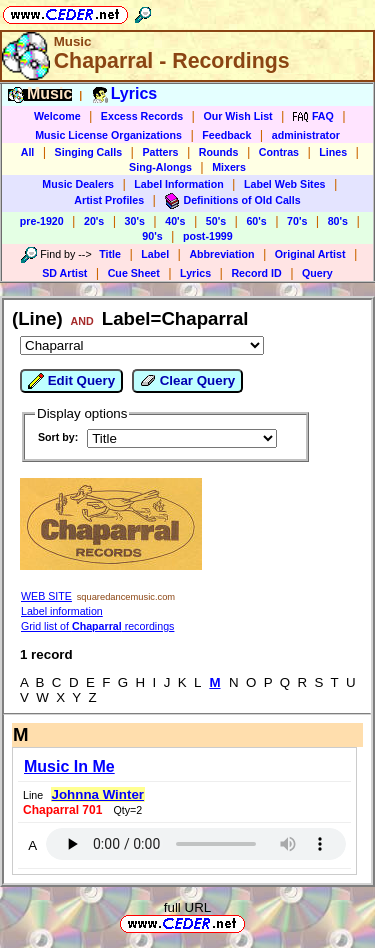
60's (256, 221)
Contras (279, 152)
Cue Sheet (134, 273)
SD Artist (64, 273)
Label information (62, 611)
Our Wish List (237, 116)
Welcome (57, 116)
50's (216, 221)
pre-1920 (42, 221)
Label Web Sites (285, 184)
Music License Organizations (108, 135)
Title (110, 254)
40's (175, 221)
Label (155, 254)
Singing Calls (89, 152)
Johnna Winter (98, 794)
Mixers (229, 167)
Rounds (219, 152)
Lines (333, 152)
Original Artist (310, 254)
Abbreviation (221, 254)
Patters (160, 152)
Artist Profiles (109, 200)
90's (152, 236)
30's (135, 221)
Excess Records (142, 116)
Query (317, 273)
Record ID (256, 273)
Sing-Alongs (160, 167)
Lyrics (195, 273)
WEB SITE (46, 596)
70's (297, 221)
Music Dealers (78, 184)
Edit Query (71, 381)
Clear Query (187, 381)
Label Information (178, 184)
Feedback (226, 135)
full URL (187, 907)
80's (338, 221)
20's (94, 221)
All (28, 152)
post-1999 (208, 236)
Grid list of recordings (97, 626)
